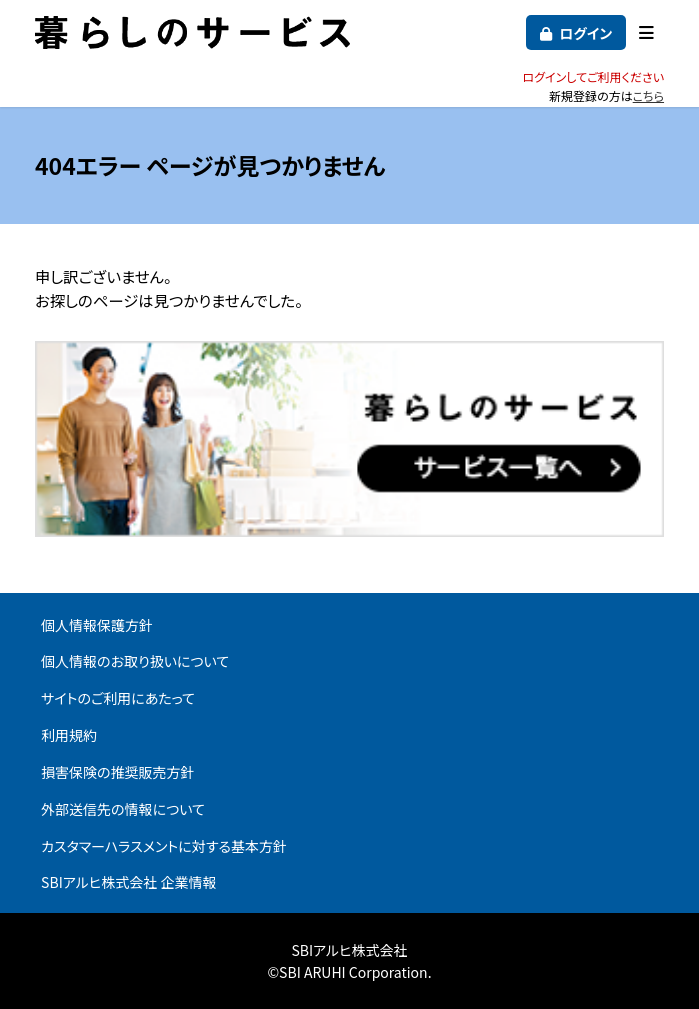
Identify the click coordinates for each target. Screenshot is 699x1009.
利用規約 (69, 735)
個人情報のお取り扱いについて (135, 661)
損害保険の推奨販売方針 (118, 772)
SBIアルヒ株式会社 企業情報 (128, 882)
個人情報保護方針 (97, 625)
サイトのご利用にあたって (118, 698)
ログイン (585, 33)
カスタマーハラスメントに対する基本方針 (164, 846)
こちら (648, 95)
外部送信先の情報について (123, 809)
